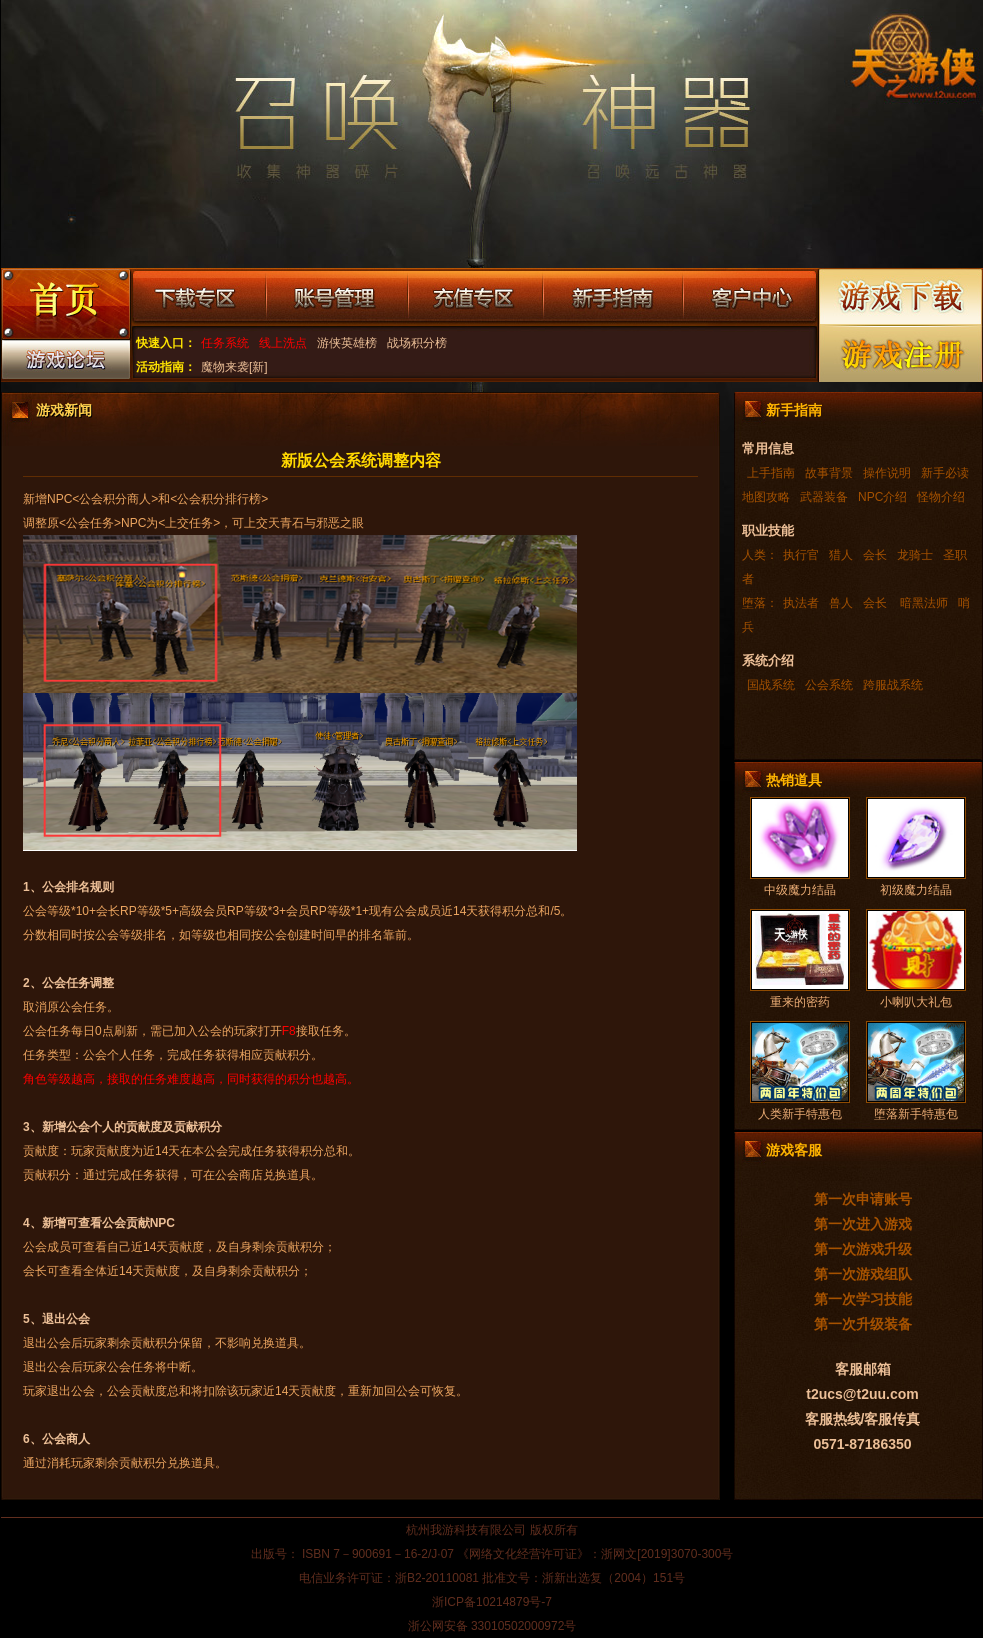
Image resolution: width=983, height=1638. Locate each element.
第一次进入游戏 (863, 1224)
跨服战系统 (893, 685)
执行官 (801, 555)
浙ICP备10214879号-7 (492, 1602)
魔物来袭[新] (234, 367)
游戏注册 (901, 353)
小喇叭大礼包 (916, 1002)
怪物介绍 (941, 497)
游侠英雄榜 (347, 343)
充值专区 (475, 298)
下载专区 (198, 298)
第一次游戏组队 (863, 1274)
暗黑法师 (922, 603)
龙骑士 (915, 555)
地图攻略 (766, 497)
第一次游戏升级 (863, 1249)
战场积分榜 (417, 343)
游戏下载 (901, 296)
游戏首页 (65, 306)
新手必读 (945, 473)
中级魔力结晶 (800, 890)
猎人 (841, 555)
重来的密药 (800, 1002)
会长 (875, 555)
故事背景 (829, 473)
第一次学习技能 (863, 1299)
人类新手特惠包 (800, 1114)
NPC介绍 (882, 497)
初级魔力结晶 (916, 890)
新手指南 (613, 298)
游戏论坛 (65, 364)
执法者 (801, 603)
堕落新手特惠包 (916, 1114)
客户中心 (749, 298)
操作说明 (887, 473)
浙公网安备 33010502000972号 (492, 1626)
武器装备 (824, 497)
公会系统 (829, 685)
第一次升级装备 (863, 1324)
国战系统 (771, 685)
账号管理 (337, 298)
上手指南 (771, 473)
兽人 (841, 603)
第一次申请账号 (863, 1199)
